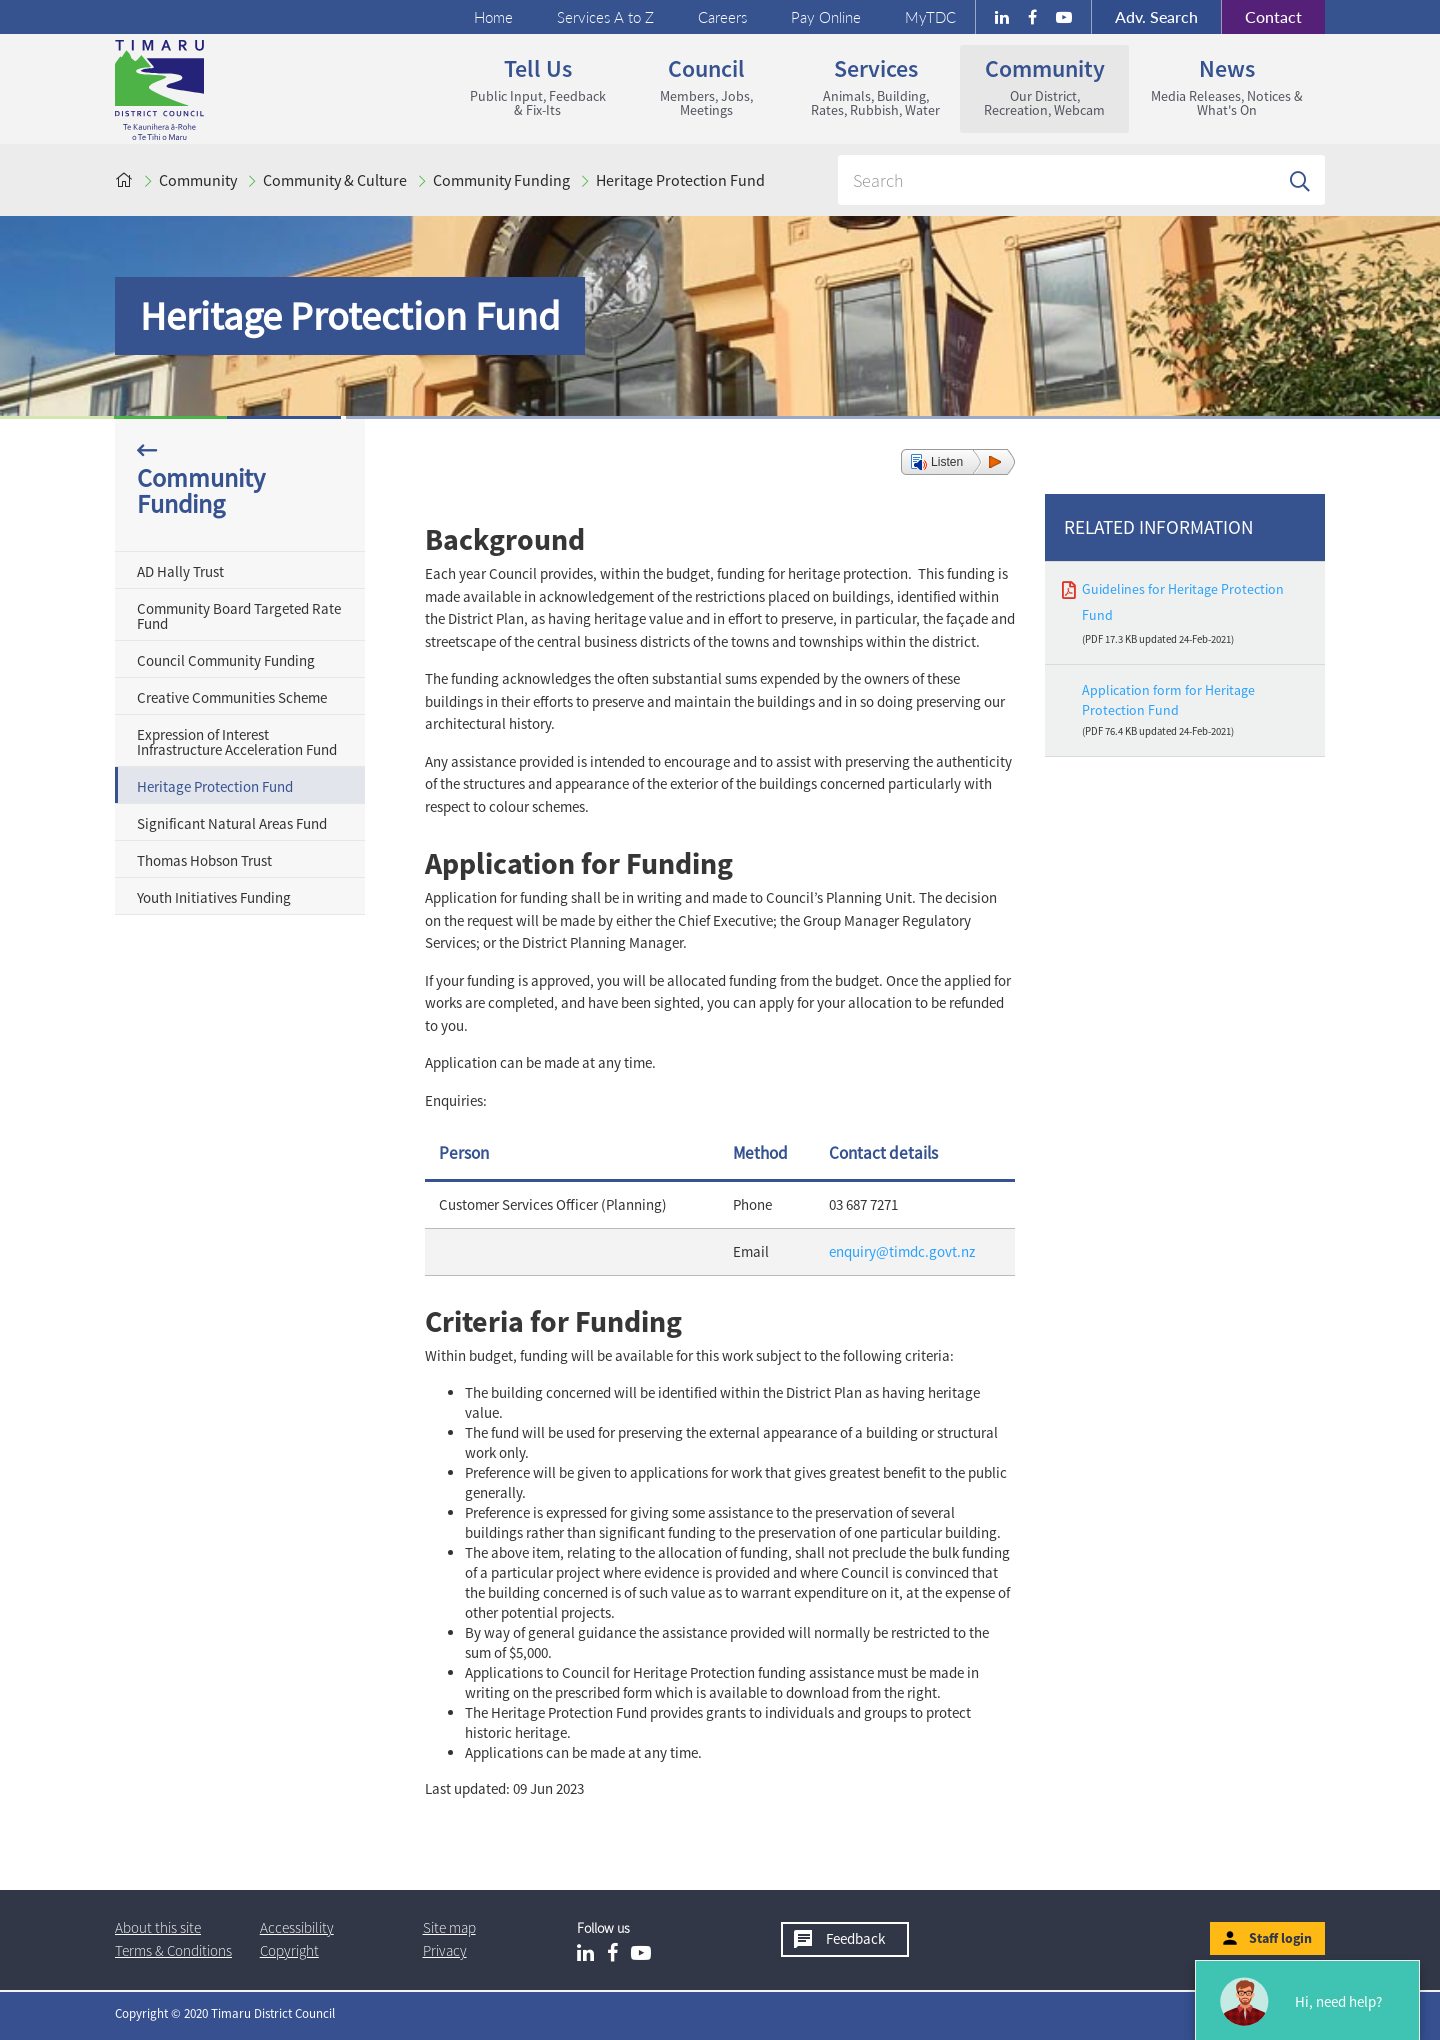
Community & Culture (335, 180)
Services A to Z (605, 17)
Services (875, 86)
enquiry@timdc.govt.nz (902, 1251)
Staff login (1280, 1938)
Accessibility (297, 1927)
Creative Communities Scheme (232, 697)
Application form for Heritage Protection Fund (1168, 700)
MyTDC (930, 17)
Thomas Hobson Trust (204, 860)
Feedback (855, 1938)
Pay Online (826, 17)
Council (706, 86)
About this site (158, 1927)
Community (1044, 86)
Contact (1261, 17)
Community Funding (501, 180)
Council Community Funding (226, 660)
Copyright (289, 1950)
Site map (449, 1927)
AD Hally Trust (180, 571)
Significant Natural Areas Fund (232, 823)
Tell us (537, 86)
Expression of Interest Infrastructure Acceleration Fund (237, 742)
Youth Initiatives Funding (214, 897)
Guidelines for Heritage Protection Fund (1183, 601)
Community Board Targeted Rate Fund (239, 616)
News (1227, 86)
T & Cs (173, 1950)
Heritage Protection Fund (680, 180)
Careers (722, 17)
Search (1156, 16)
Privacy (445, 1950)
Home (493, 17)
